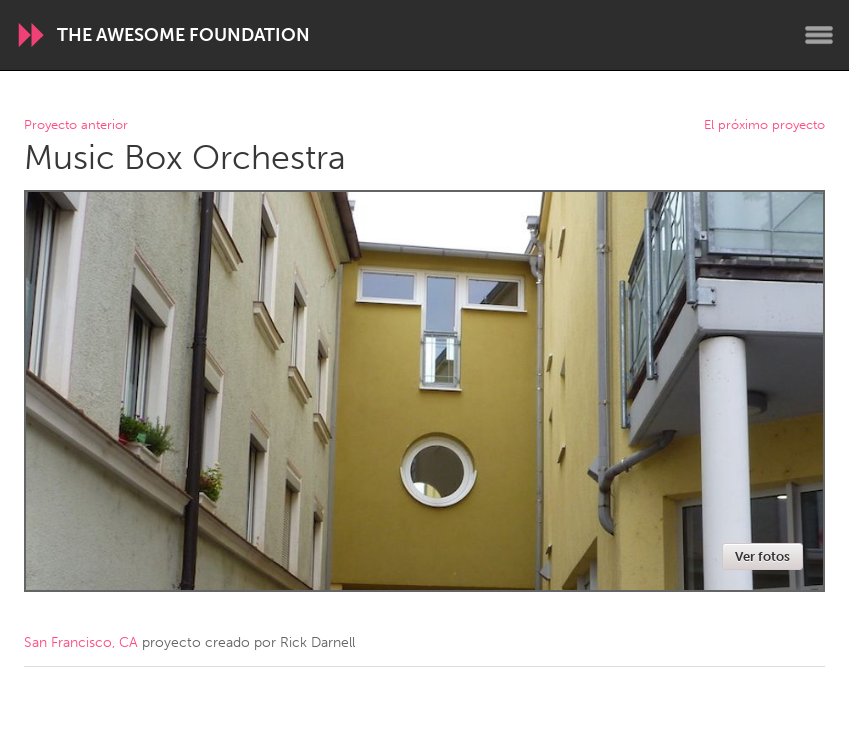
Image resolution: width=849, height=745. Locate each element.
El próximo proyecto (764, 125)
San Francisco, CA (81, 642)
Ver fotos (762, 556)
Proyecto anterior (76, 125)
